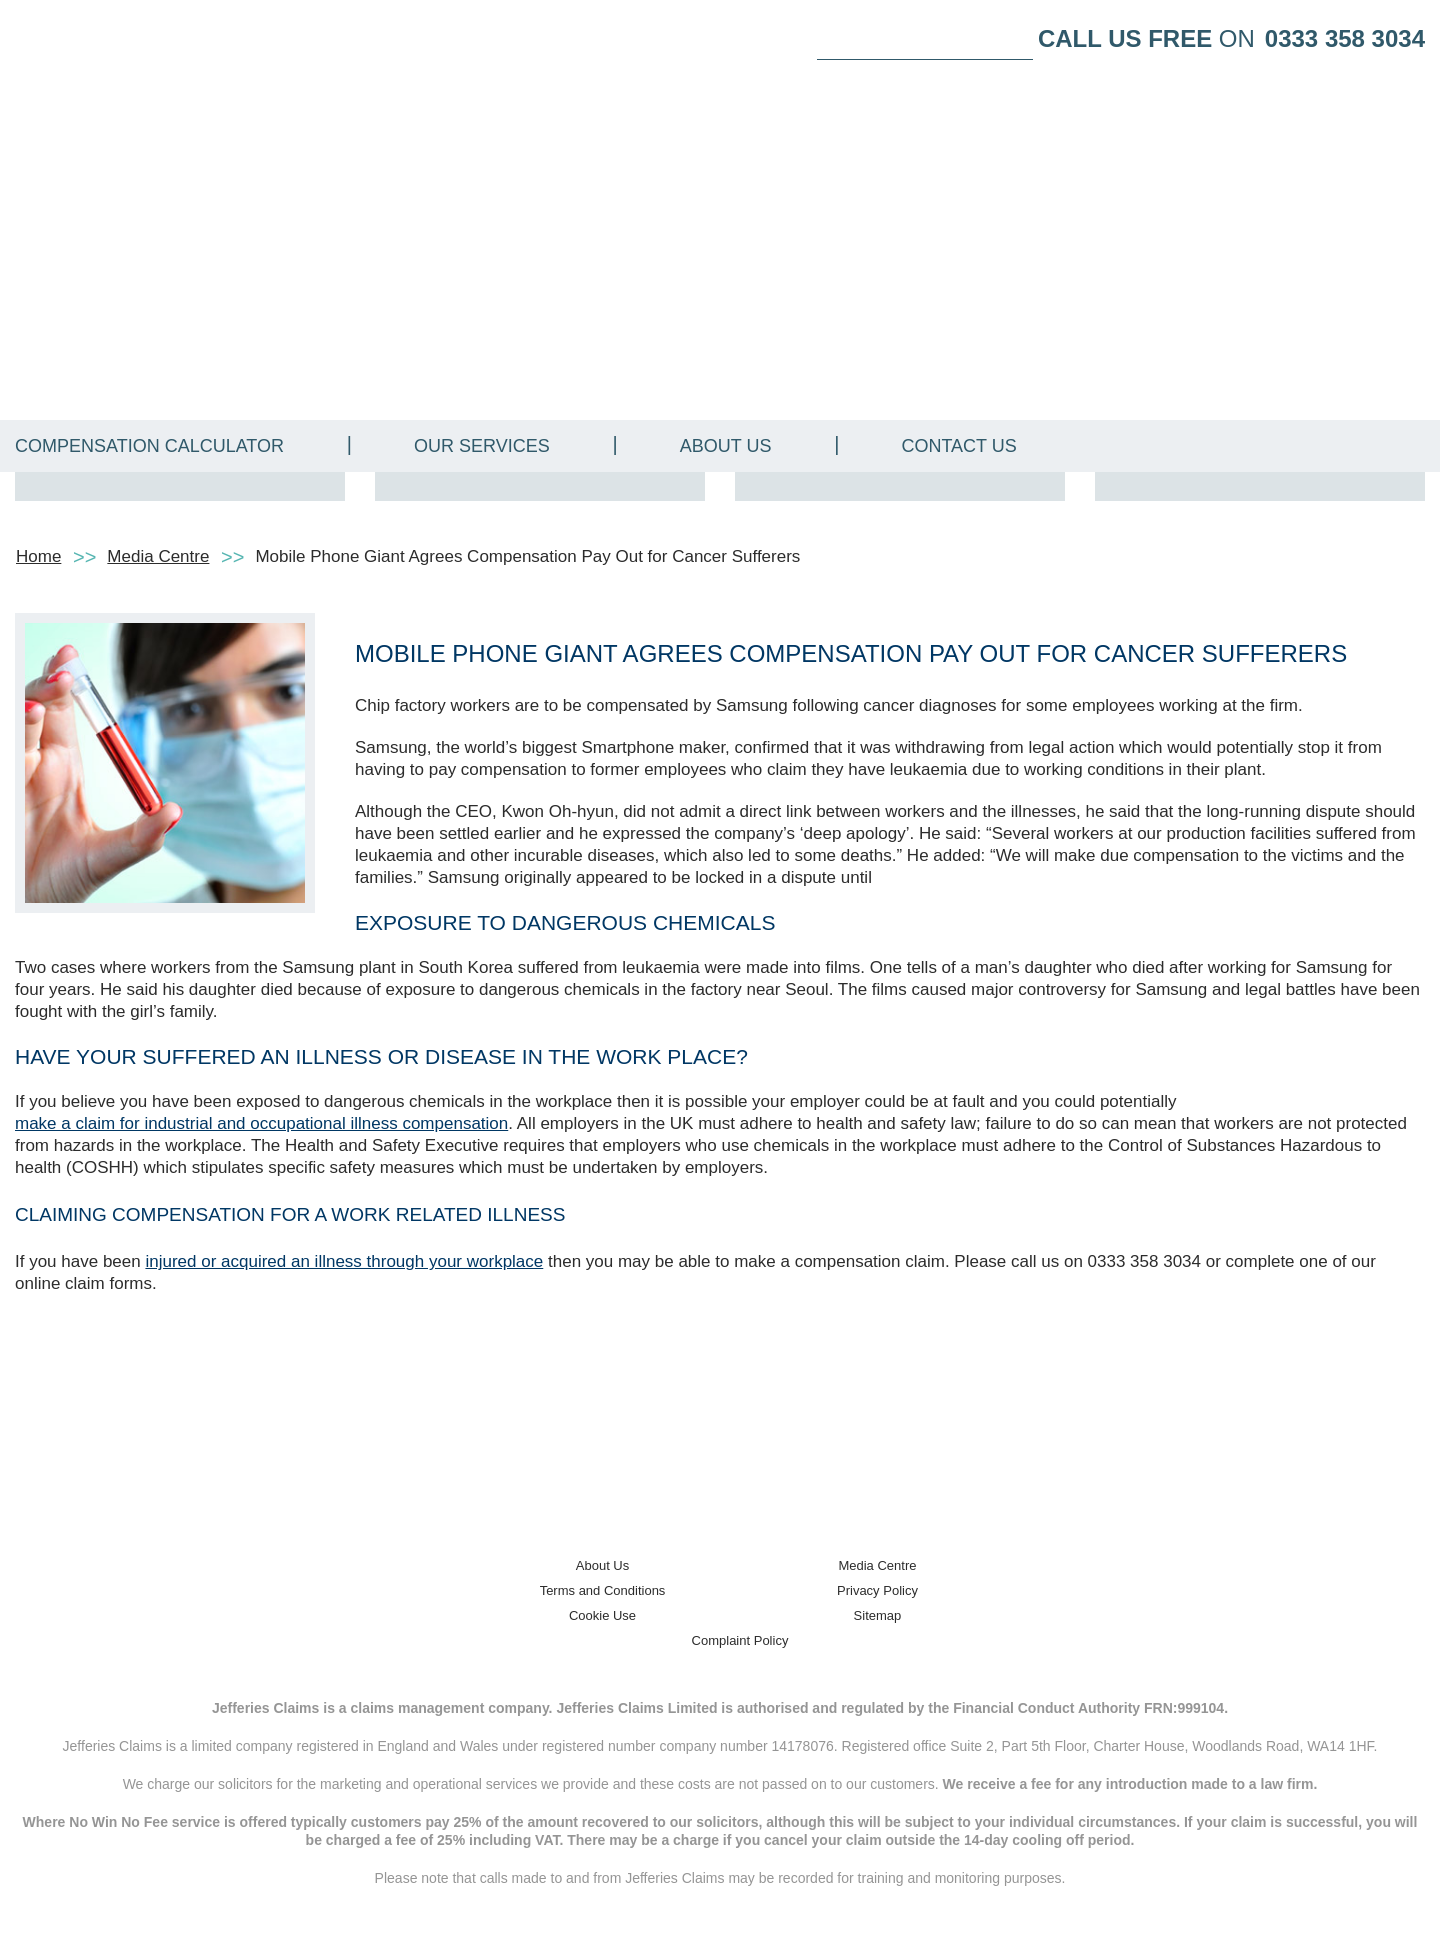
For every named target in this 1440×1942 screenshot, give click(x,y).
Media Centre (158, 556)
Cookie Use (602, 1615)
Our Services (482, 446)
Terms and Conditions (603, 1590)
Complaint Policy (740, 1640)
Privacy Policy (877, 1590)
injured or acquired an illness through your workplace (344, 1261)
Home (38, 556)
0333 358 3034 (1345, 38)
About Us (726, 446)
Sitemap (878, 1615)
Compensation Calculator (149, 446)
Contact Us (958, 446)
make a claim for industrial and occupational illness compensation (261, 1123)
